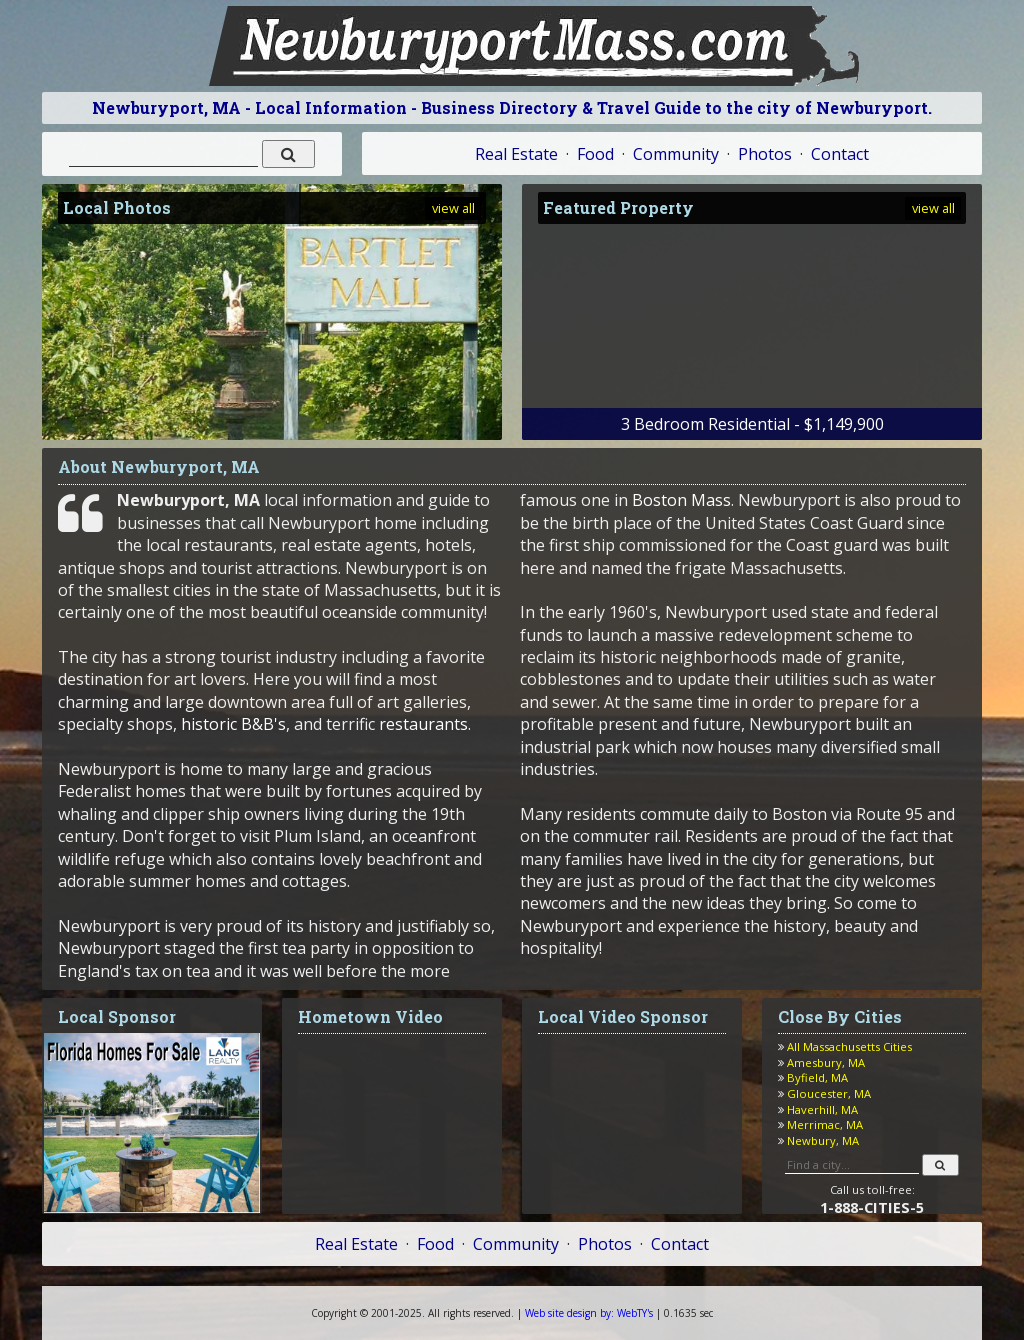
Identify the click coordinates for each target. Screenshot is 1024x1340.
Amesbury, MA (826, 1062)
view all (453, 208)
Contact (840, 154)
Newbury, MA (823, 1140)
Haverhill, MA (822, 1109)
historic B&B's (233, 724)
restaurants (423, 724)
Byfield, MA (817, 1077)
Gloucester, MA (829, 1093)
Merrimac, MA (825, 1124)
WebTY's (589, 1313)
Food (595, 154)
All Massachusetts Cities (849, 1046)
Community (676, 154)
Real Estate (516, 154)
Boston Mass (681, 500)
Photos (765, 154)
